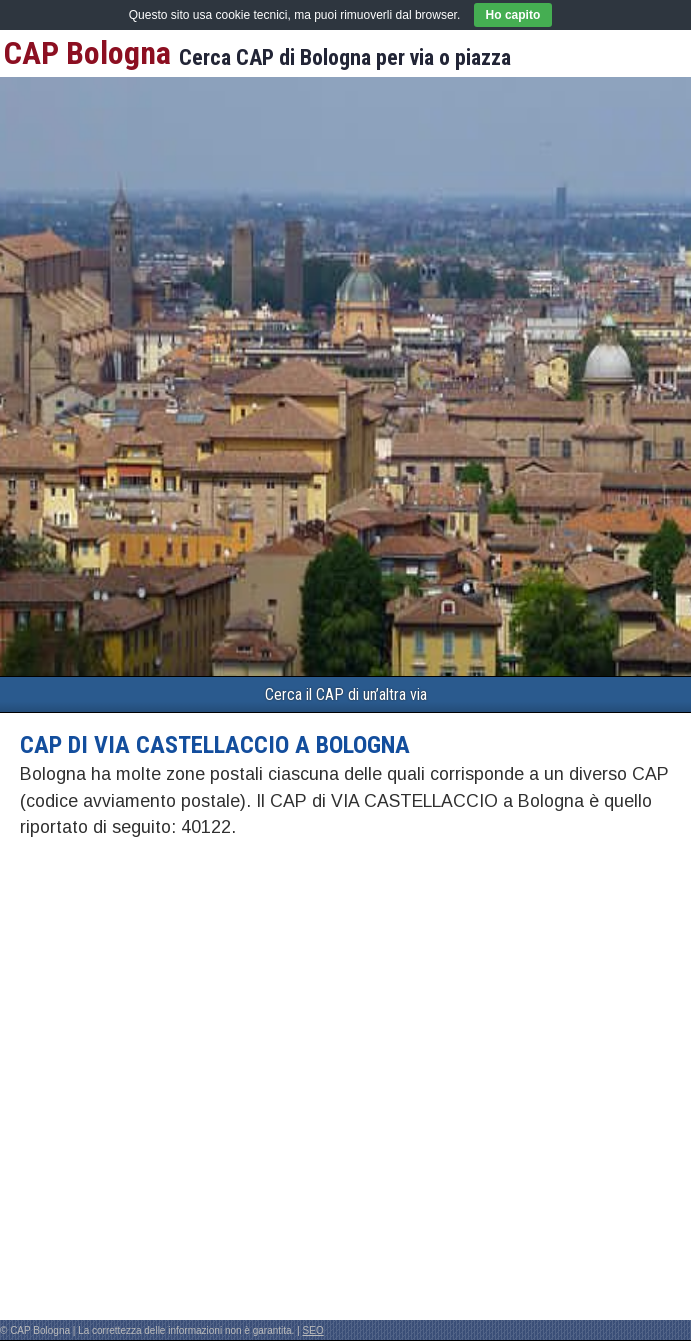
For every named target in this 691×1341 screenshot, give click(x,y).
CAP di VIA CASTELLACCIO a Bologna (215, 745)
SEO (313, 1330)
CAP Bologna (87, 53)
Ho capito (513, 15)
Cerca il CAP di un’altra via (346, 694)
